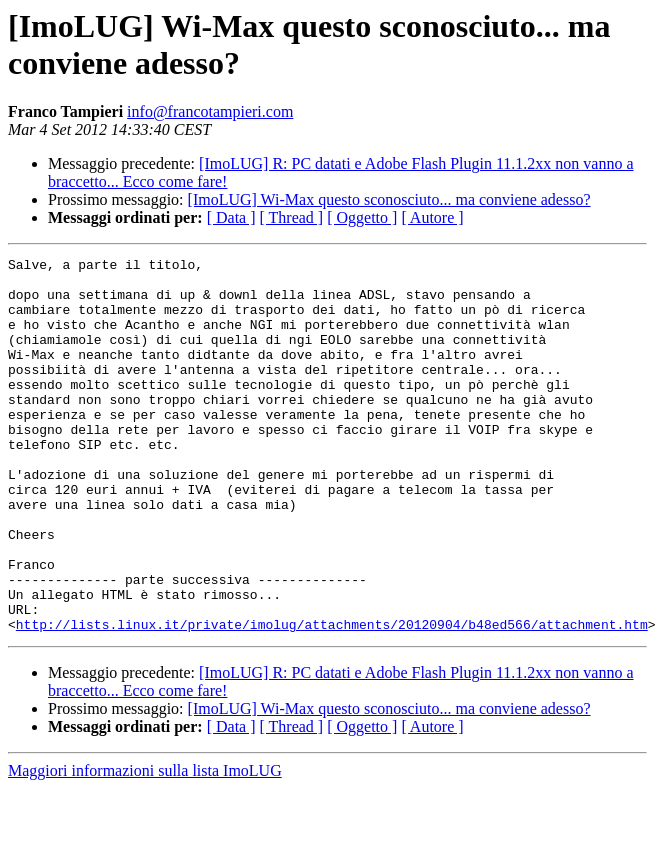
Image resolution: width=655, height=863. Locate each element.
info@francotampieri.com (210, 111)
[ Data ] (231, 217)
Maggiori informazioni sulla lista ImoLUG (145, 845)
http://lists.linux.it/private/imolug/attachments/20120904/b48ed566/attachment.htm (332, 699)
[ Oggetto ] (362, 217)
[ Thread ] (292, 217)
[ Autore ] (432, 217)
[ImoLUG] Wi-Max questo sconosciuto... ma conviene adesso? (389, 199)
